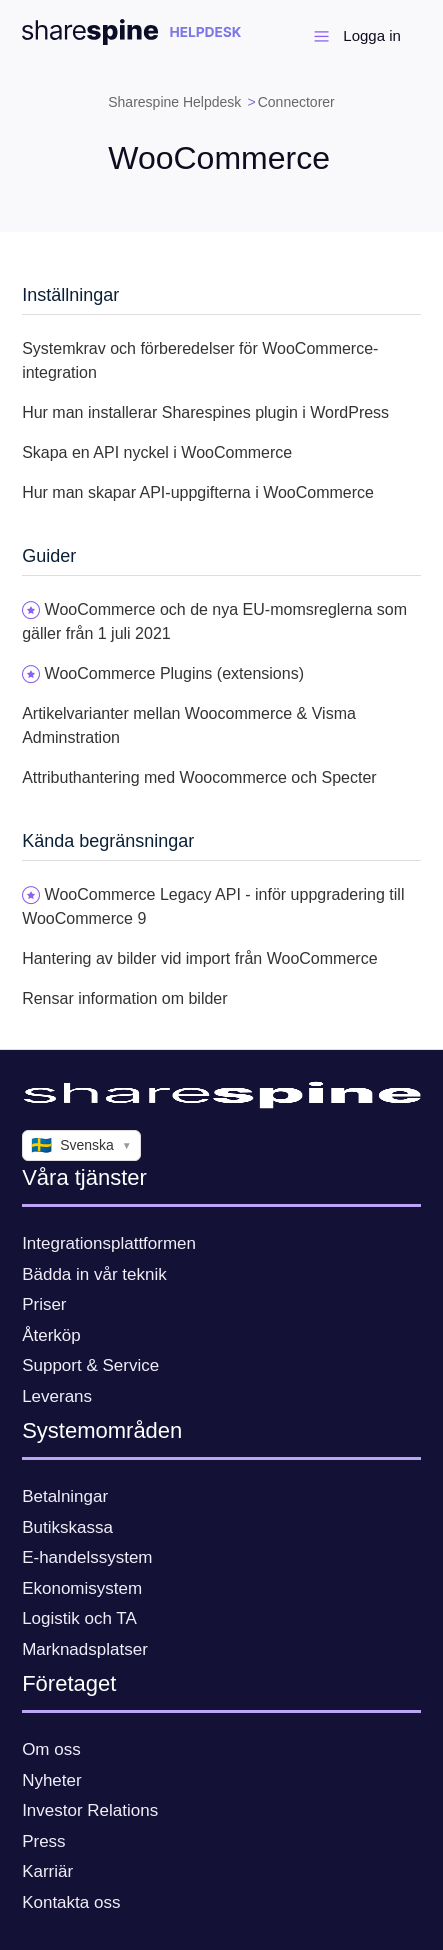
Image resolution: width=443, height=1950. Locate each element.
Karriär (47, 1871)
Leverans (57, 1396)
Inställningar (70, 295)
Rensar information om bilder (124, 998)
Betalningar (65, 1496)
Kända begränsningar (108, 841)
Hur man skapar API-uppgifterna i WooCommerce (198, 492)
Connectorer (296, 102)
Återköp (51, 1335)
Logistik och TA (79, 1618)
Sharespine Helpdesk (174, 102)
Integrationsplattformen (109, 1243)
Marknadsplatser (85, 1649)
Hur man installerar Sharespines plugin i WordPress (205, 412)
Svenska (81, 1146)
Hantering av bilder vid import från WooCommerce (199, 958)
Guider (49, 556)
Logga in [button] (372, 35)
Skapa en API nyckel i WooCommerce (157, 452)
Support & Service (90, 1365)
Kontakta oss (71, 1902)
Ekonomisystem (82, 1588)
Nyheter (52, 1780)
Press (43, 1841)
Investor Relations (90, 1810)
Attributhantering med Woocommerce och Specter (199, 777)
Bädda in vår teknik (94, 1274)
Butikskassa (67, 1527)
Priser (44, 1304)
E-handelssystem (87, 1557)
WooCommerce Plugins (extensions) (174, 673)
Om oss (51, 1749)
